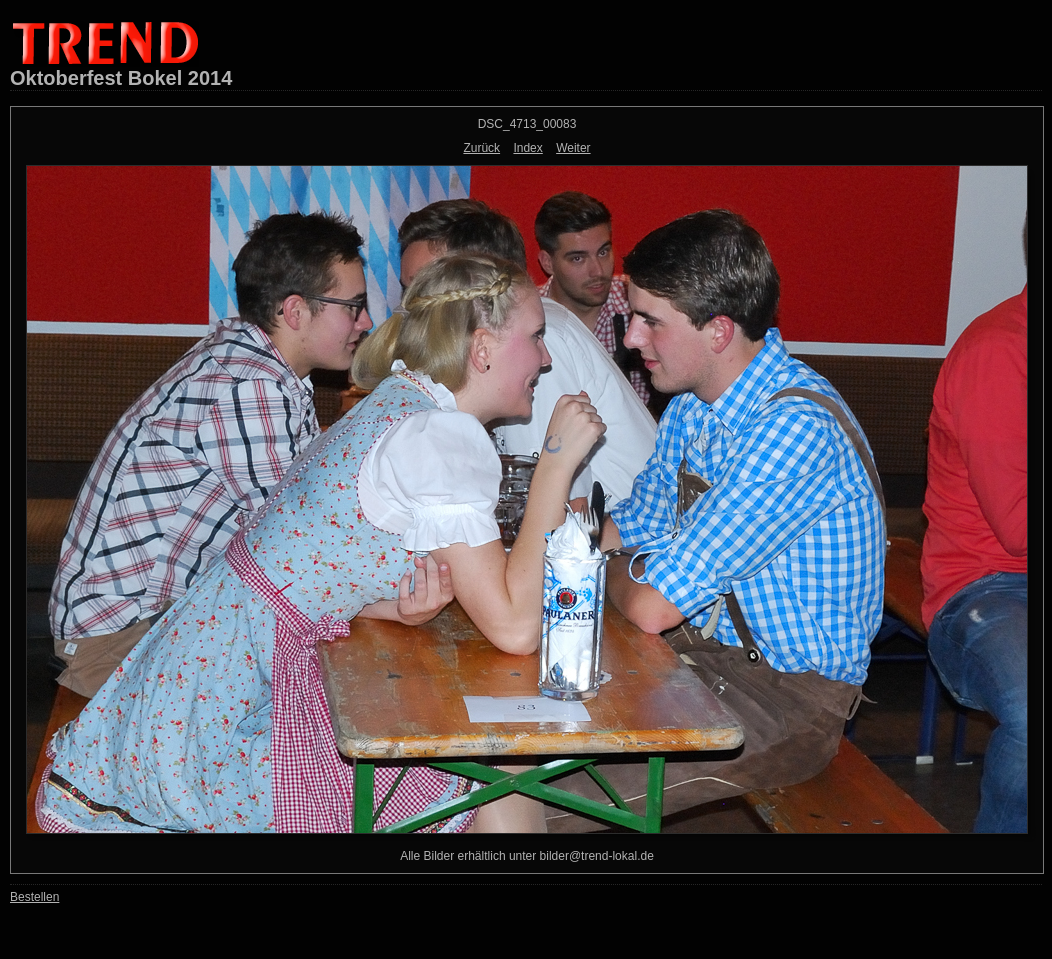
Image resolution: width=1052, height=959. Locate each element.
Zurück (481, 148)
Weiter (573, 148)
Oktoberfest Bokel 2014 (121, 78)
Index (527, 148)
